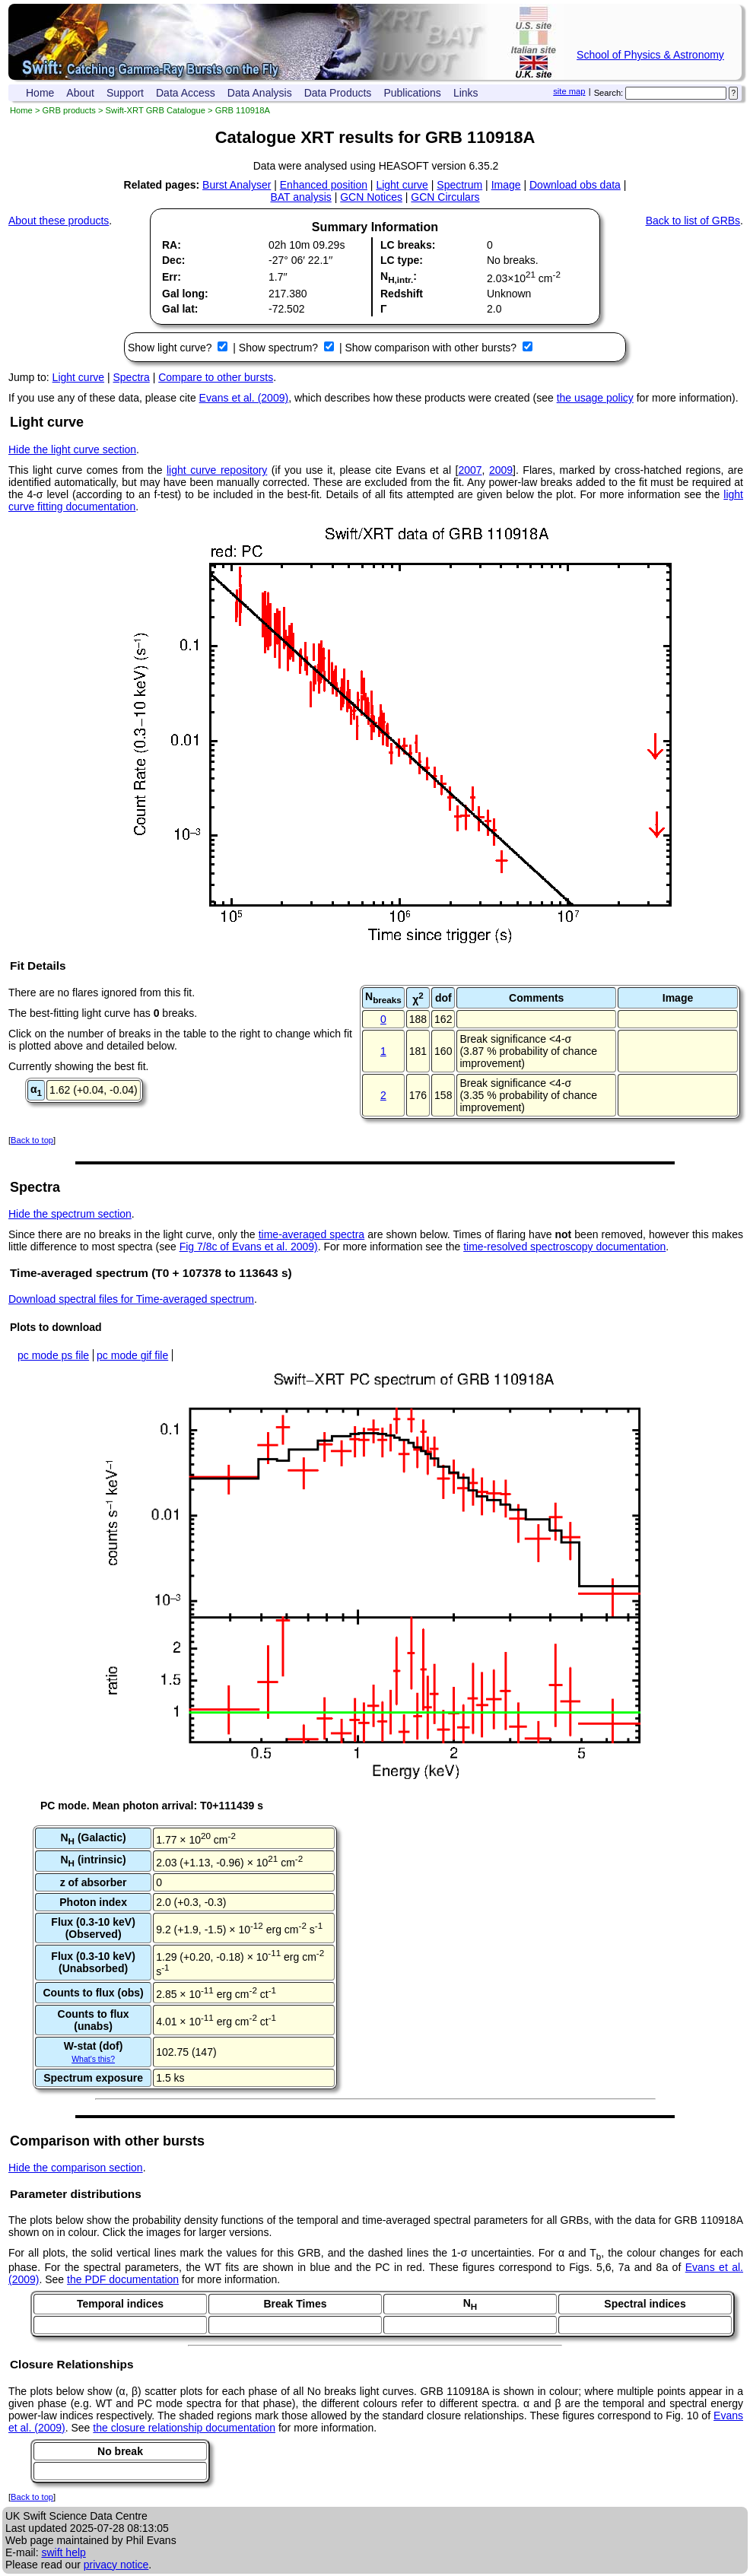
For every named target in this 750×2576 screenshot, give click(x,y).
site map (569, 91)
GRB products (69, 110)
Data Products (338, 93)
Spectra (131, 377)
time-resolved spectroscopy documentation (564, 1246)
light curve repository (217, 470)
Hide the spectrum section (70, 1214)
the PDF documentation (123, 2279)
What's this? (93, 2058)
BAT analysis (300, 197)
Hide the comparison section (75, 2167)
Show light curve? (171, 347)
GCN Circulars (445, 197)
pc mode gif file (132, 1355)
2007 (469, 470)
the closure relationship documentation (184, 2428)
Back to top (32, 1140)
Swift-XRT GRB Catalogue (155, 110)
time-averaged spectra (311, 1234)
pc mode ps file (53, 1355)
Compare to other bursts (215, 377)
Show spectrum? (280, 347)
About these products (58, 220)
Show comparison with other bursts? (432, 347)
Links (465, 93)
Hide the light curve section (72, 449)
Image (506, 185)
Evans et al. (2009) (244, 398)
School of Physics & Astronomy (650, 55)
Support (125, 93)
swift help (63, 2552)
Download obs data (575, 185)
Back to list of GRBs (693, 220)
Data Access (185, 93)
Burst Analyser (236, 185)
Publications (412, 93)
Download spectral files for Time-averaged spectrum (131, 1299)
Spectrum (459, 185)
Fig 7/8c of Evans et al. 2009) (249, 1246)
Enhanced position (323, 185)
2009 (501, 470)
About (80, 93)
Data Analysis (259, 93)
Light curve (401, 185)
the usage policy (595, 398)
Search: (609, 92)
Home (40, 93)
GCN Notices (371, 197)
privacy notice (116, 2565)
